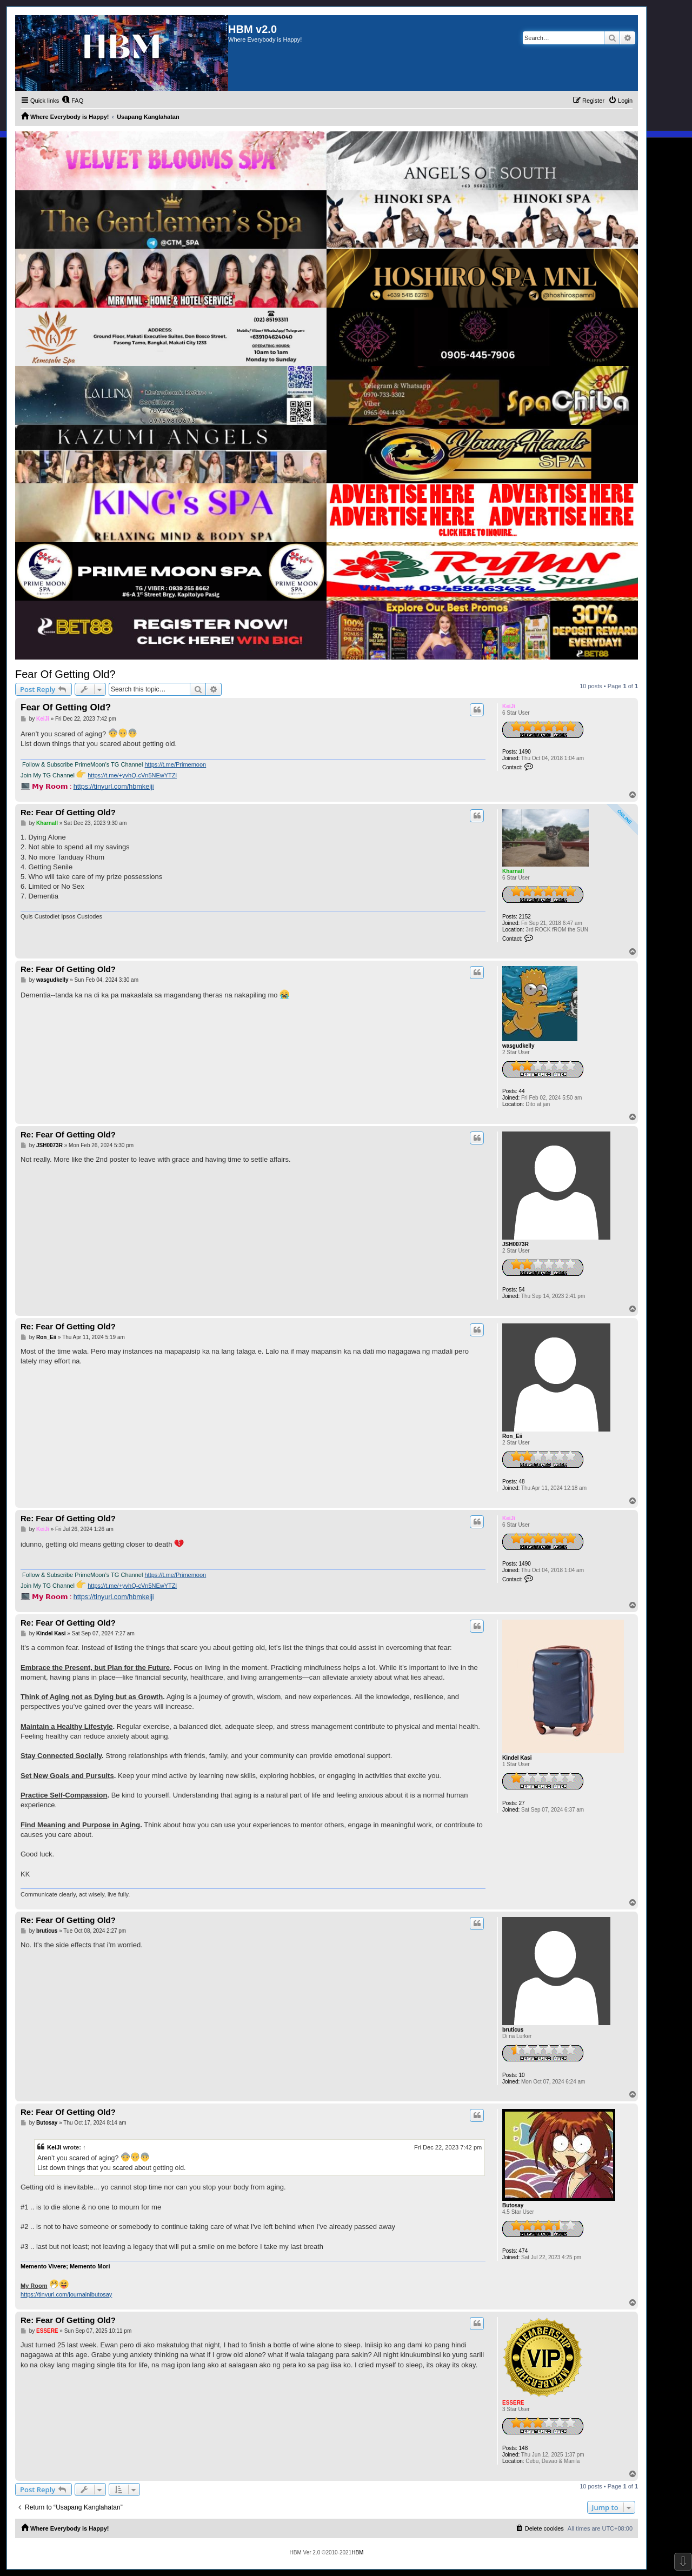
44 (522, 1091)
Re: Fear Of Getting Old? (68, 812)
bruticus (512, 2030)
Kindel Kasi (516, 1758)
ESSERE (513, 2403)
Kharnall (513, 871)
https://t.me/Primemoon (175, 764)
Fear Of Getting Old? (65, 674)
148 (523, 2448)
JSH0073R (515, 1244)
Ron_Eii (512, 1436)
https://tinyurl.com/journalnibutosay (66, 2294)
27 (522, 1803)
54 (522, 1290)
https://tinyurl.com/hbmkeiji (114, 786)
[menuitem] (72, 100)
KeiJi (508, 706)
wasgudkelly (518, 1046)
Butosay (512, 2205)
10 (522, 2075)
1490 (525, 752)
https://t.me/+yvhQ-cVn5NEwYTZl (132, 775)
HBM (357, 2552)
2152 (525, 917)
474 (523, 2251)
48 (522, 1482)
